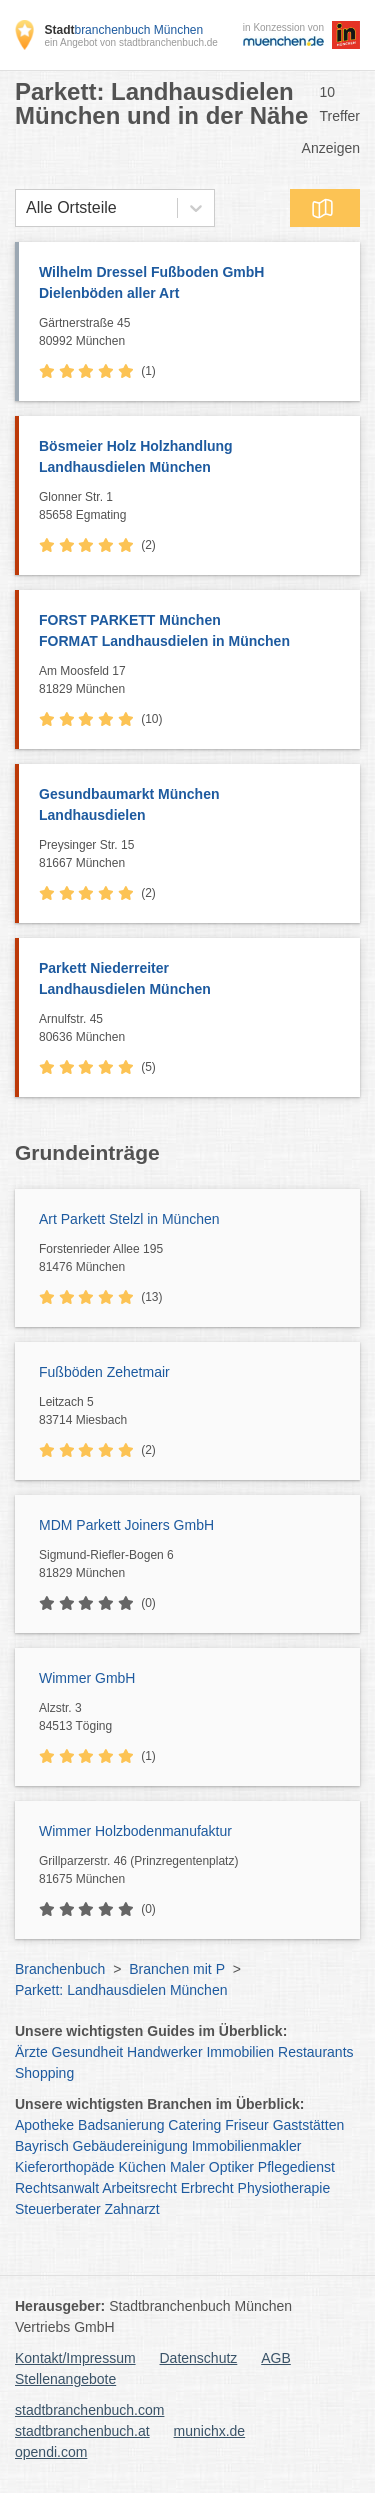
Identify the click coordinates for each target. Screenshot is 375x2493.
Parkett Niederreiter (189, 980)
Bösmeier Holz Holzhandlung (189, 458)
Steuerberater (58, 2209)
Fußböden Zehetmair (104, 1372)
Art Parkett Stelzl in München (129, 1219)
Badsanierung (121, 2125)
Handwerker (164, 2052)
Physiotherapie (284, 2188)
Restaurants (315, 2052)
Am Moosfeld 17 (194, 681)
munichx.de (210, 2431)
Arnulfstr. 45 (194, 1029)
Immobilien (240, 2052)
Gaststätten (309, 2125)
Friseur (247, 2125)
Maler (187, 2167)
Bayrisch (42, 2146)
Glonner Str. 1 (194, 507)
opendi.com (51, 2452)
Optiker (231, 2167)
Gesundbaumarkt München (189, 806)
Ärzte (31, 2052)
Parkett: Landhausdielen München (121, 1990)
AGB (276, 2358)
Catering (194, 2125)
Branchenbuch (60, 1969)
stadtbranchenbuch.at (82, 2431)
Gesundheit (88, 2052)
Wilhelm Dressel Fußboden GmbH (189, 284)
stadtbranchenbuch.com (89, 2410)
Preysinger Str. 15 (194, 855)
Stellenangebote (65, 2379)
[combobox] (26, 208)
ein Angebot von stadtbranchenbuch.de (130, 42)
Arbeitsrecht (139, 2188)
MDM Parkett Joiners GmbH (126, 1525)
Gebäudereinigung (130, 2146)
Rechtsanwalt (57, 2188)
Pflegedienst (296, 2167)
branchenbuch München (123, 30)
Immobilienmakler (247, 2146)
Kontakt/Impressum (75, 2358)
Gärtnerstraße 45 (194, 333)
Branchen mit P (176, 1969)
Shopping (44, 2073)
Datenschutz (199, 2358)
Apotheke (44, 2125)
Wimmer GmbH (87, 1678)
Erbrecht (207, 2188)
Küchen (142, 2167)
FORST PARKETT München (189, 632)
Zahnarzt (132, 2209)
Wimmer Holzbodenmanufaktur (135, 1831)
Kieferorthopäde (65, 2167)
